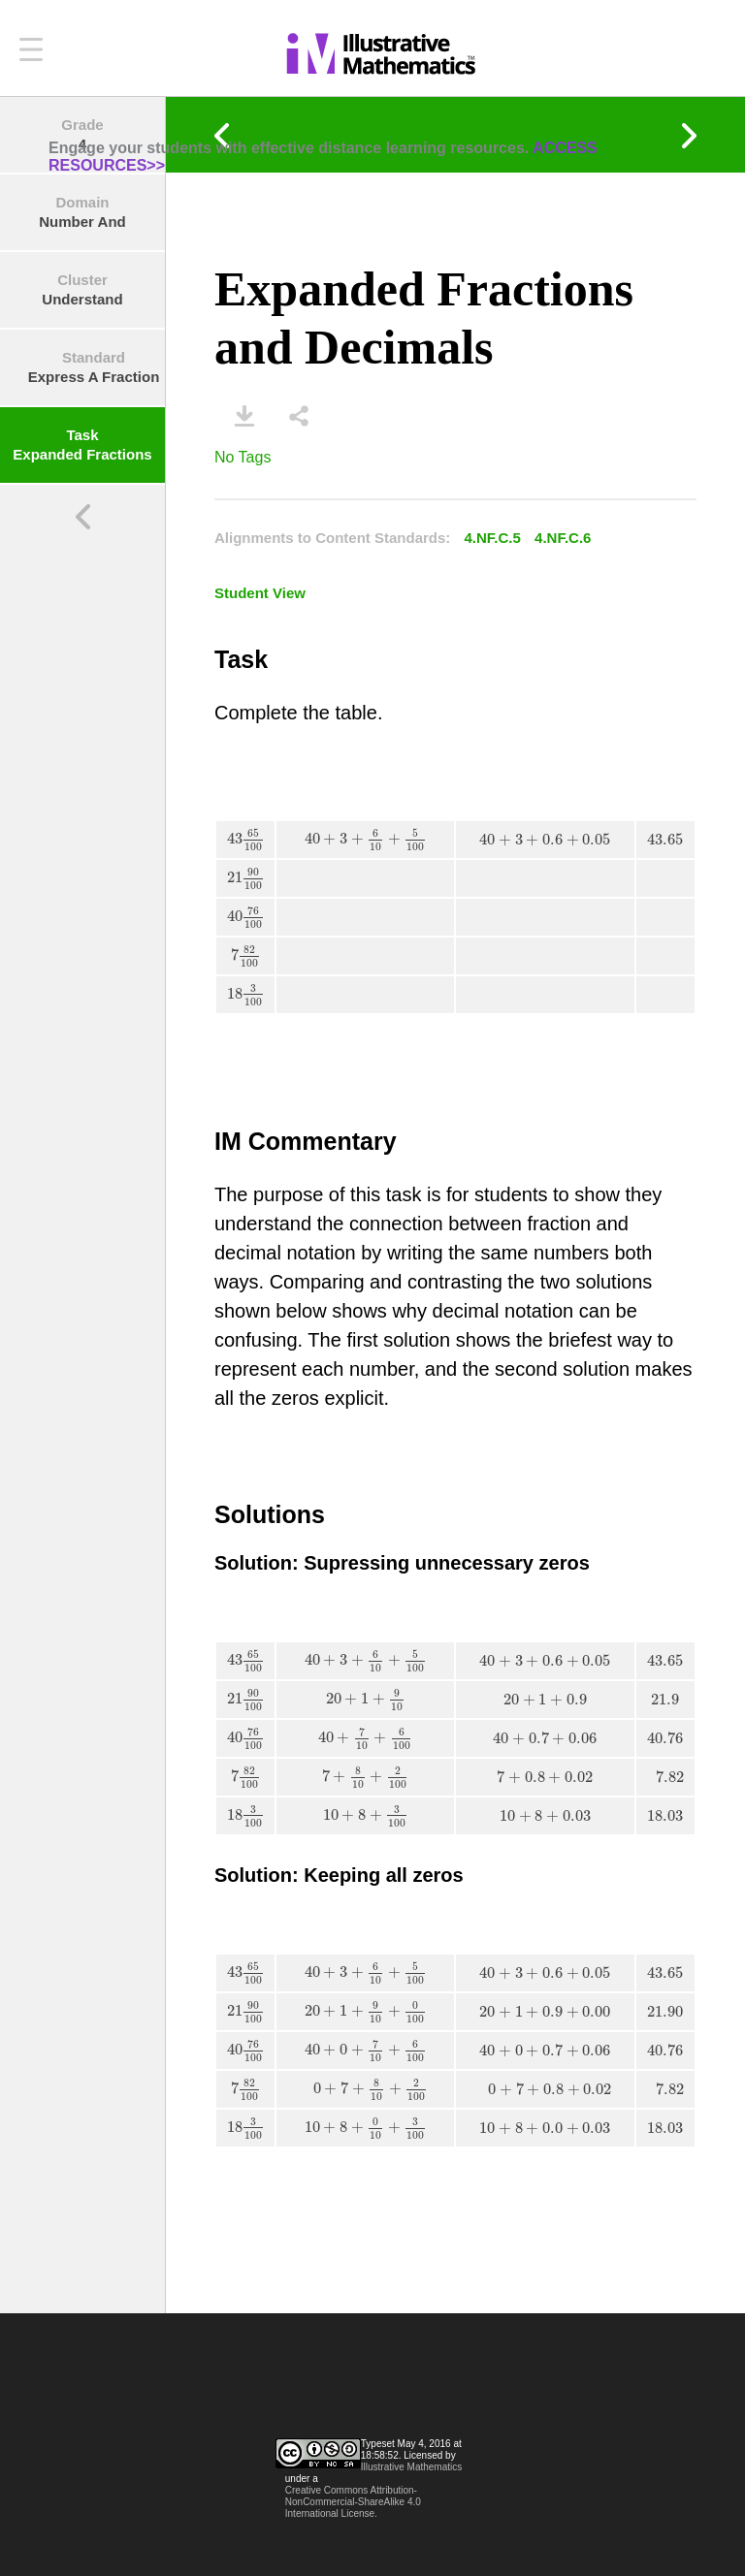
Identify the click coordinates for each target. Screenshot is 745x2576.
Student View (260, 593)
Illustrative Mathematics (411, 2467)
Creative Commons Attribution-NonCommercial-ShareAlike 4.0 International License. (353, 2502)
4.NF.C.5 (493, 537)
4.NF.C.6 (562, 537)
